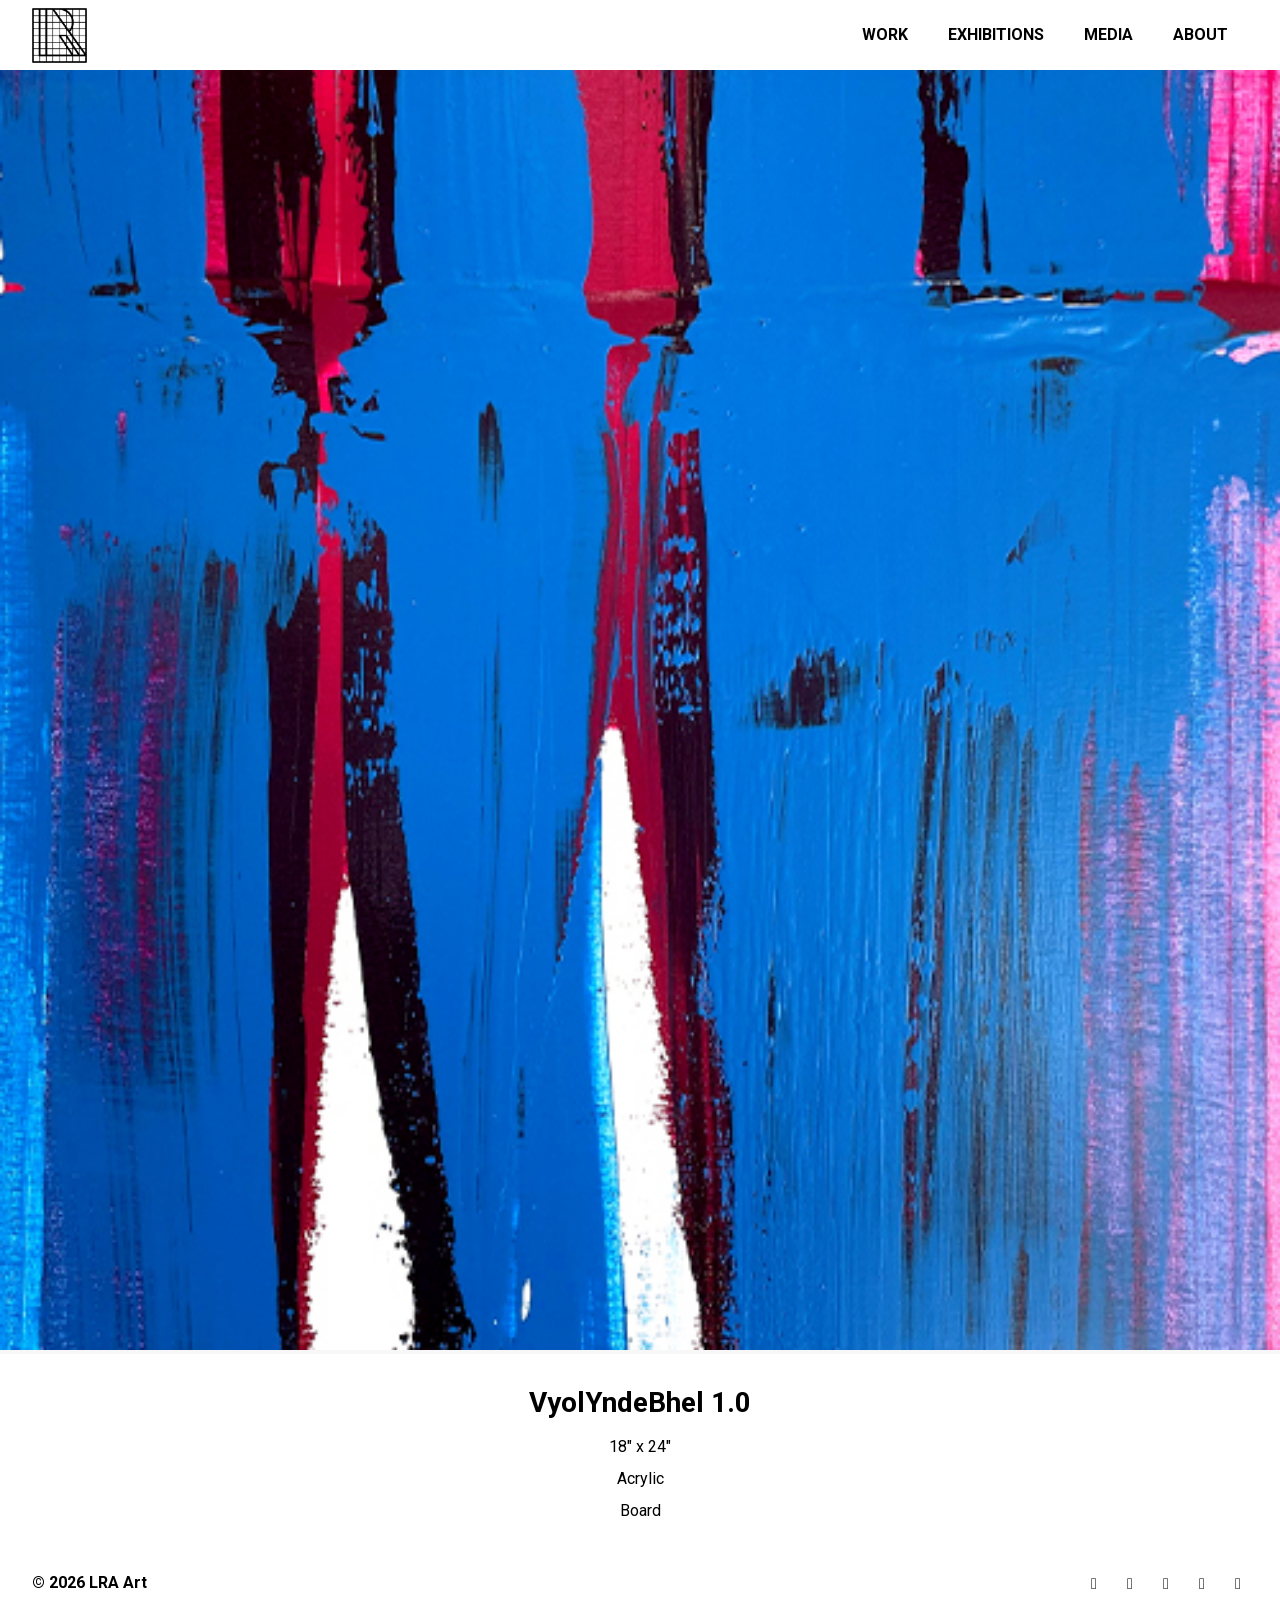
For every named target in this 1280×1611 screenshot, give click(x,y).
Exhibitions (996, 34)
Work (885, 34)
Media (1108, 34)
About (1200, 34)
